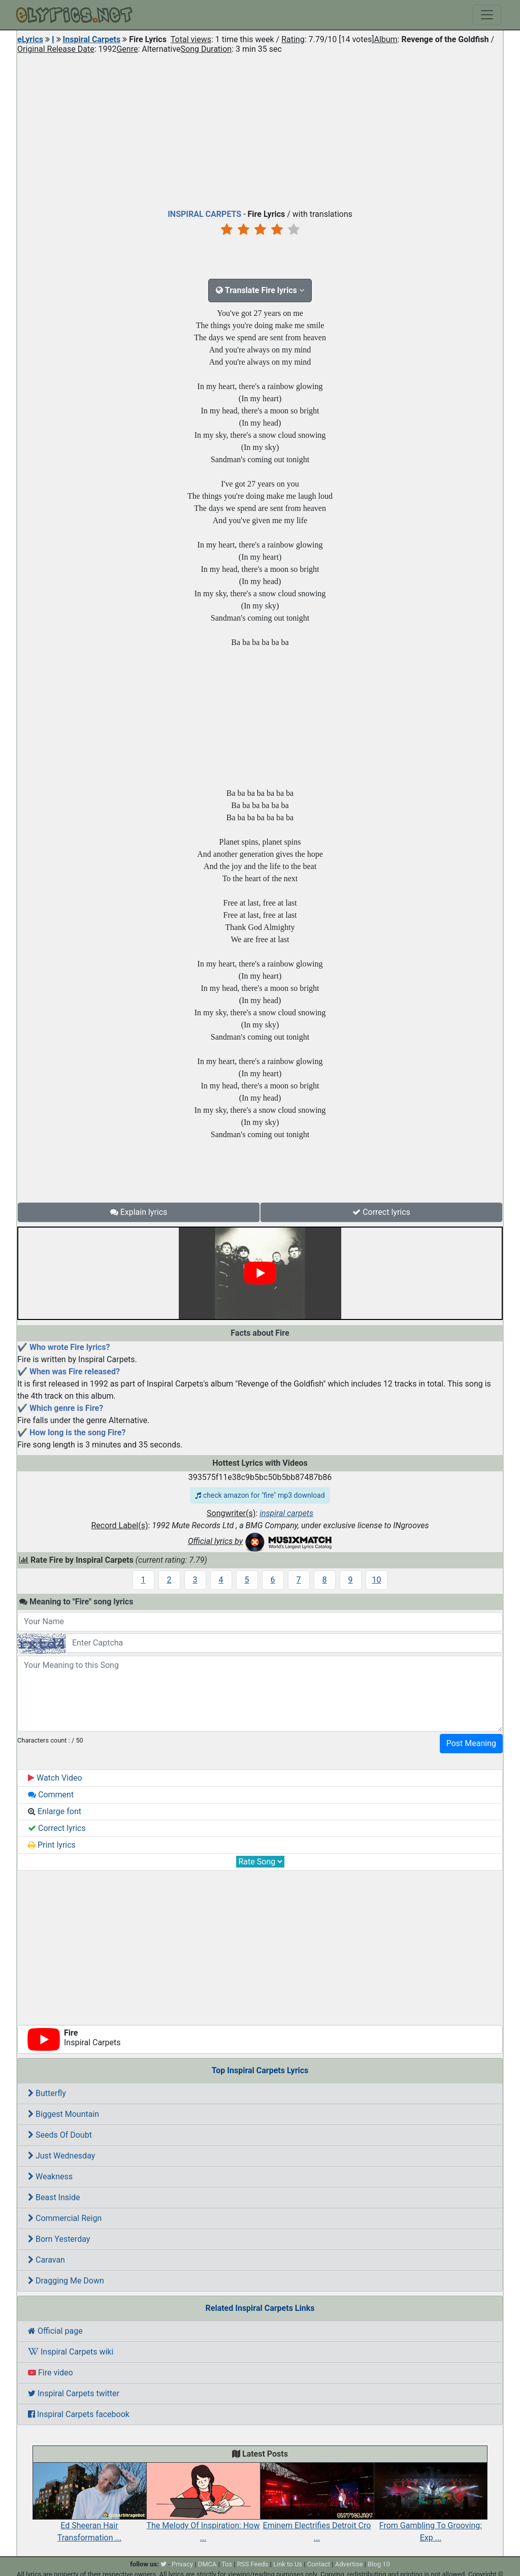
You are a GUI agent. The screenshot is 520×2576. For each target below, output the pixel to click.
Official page (55, 2331)
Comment (51, 1794)
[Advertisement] (260, 129)
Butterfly (47, 2093)
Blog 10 (379, 2564)
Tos (226, 2564)
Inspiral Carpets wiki (70, 2352)
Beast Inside (54, 2197)
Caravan (46, 2260)
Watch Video (55, 1778)
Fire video (50, 2372)
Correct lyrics (381, 1212)
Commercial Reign (65, 2218)
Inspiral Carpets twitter (73, 2393)
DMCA (207, 2564)
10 (376, 1580)
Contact (318, 2564)
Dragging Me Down (66, 2280)
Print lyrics (52, 1845)
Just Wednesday (61, 2156)
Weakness (50, 2176)
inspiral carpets (286, 1513)
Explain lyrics (139, 1212)
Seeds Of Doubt (60, 2135)
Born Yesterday (59, 2239)
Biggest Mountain (63, 2114)
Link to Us (287, 2564)
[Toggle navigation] (487, 15)
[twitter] (163, 2564)
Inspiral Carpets (92, 39)
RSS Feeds (253, 2564)
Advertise (349, 2564)
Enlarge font (54, 1811)
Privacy (182, 2564)
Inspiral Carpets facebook (78, 2414)
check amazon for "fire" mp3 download (259, 1495)
